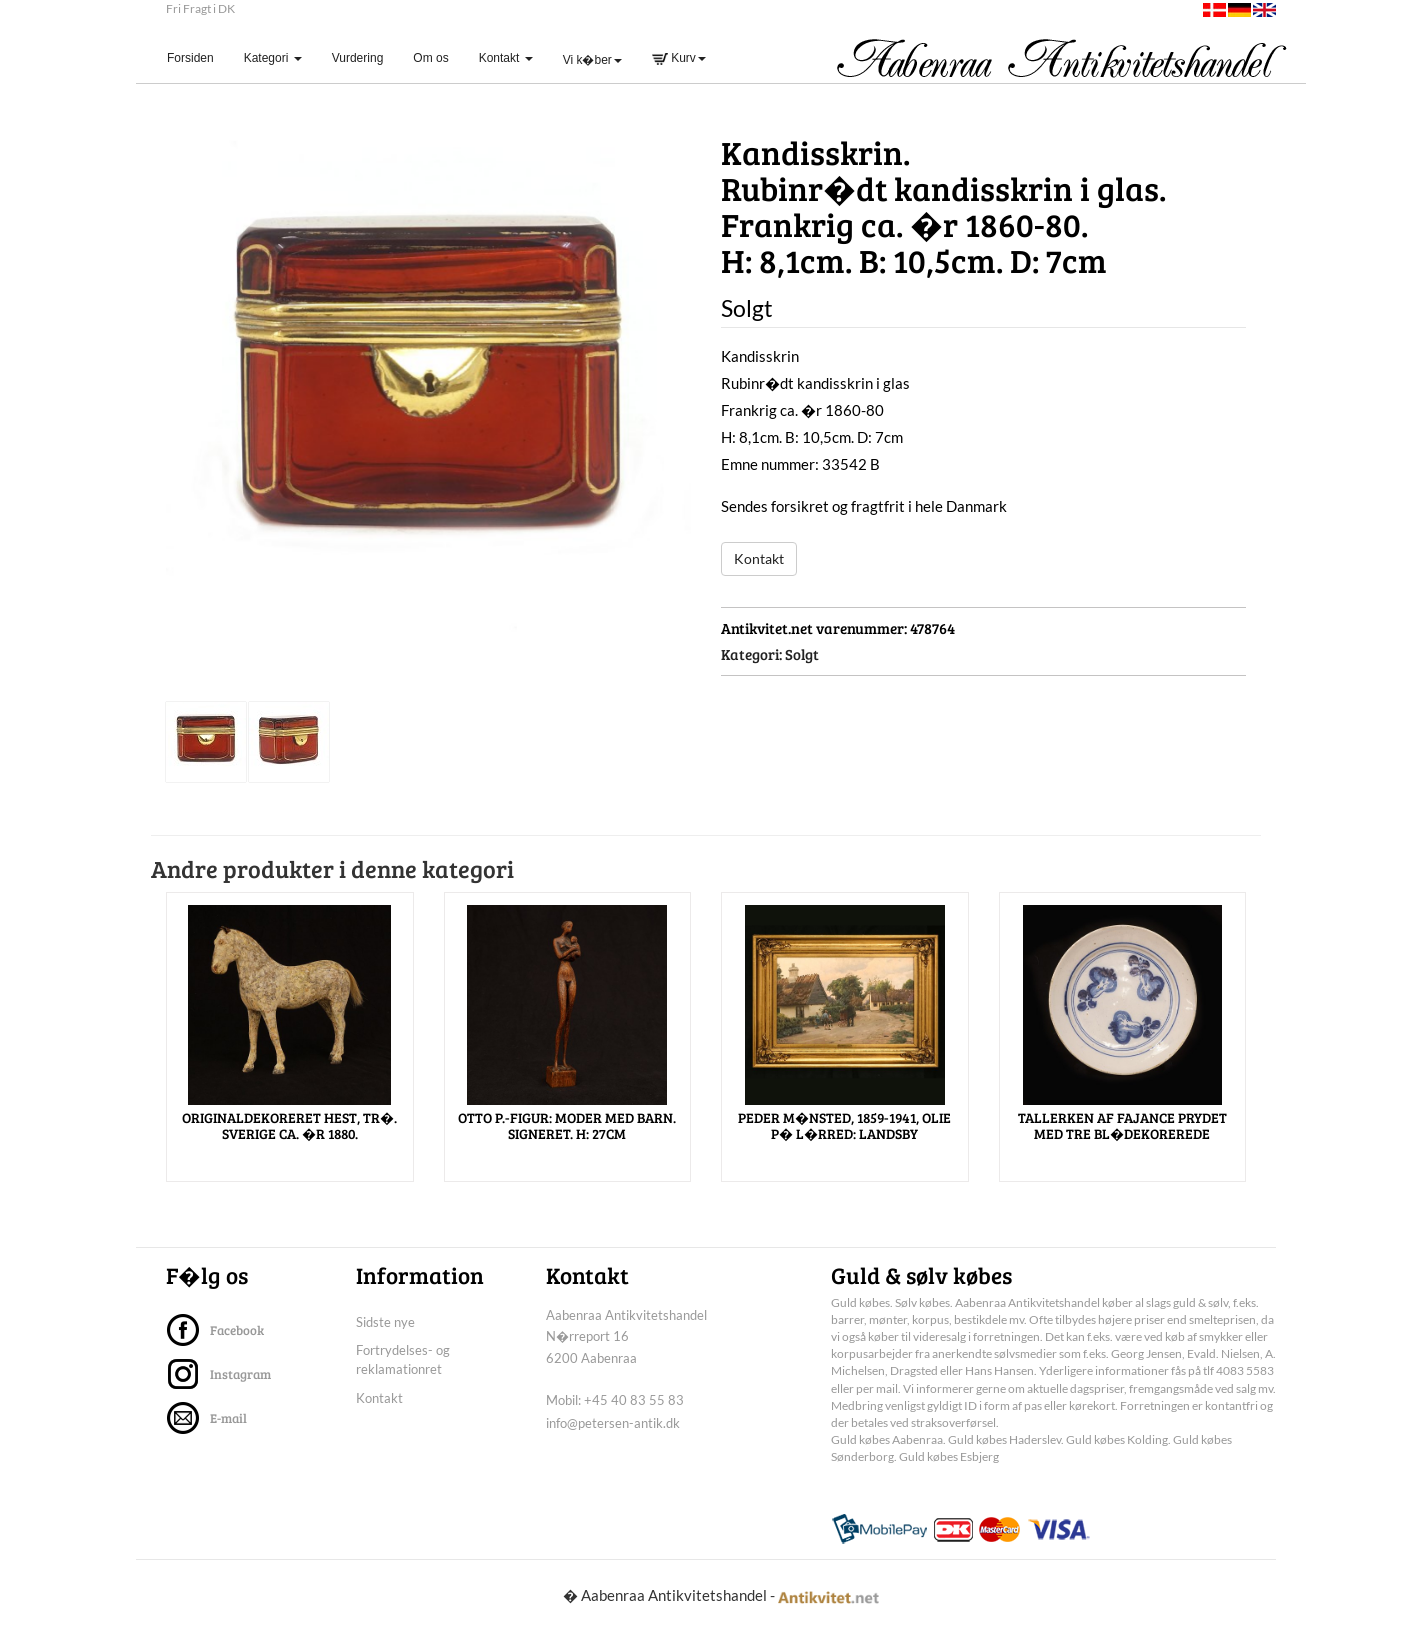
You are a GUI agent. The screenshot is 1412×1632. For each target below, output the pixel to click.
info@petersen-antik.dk (613, 1423)
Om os (430, 58)
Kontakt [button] (506, 58)
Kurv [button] (679, 58)
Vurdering (358, 58)
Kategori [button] (273, 58)
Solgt (802, 654)
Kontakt (759, 558)
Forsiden (198, 57)
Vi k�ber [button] (592, 60)
